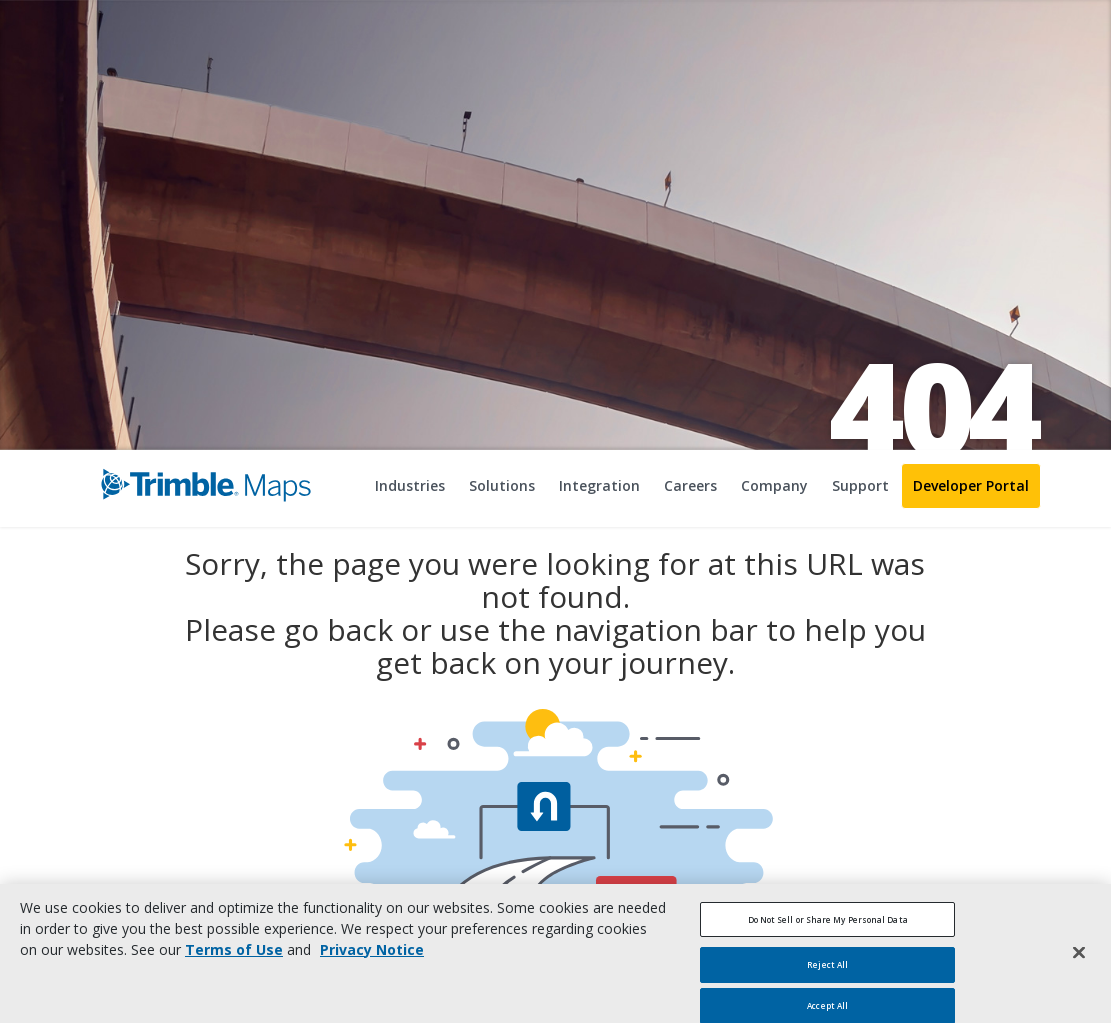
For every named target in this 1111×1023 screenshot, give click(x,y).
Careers (690, 485)
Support (860, 485)
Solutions (502, 485)
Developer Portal (971, 485)
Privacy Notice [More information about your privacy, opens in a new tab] (372, 959)
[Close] (1079, 963)
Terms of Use (234, 959)
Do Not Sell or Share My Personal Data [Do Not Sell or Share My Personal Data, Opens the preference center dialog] (828, 929)
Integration (599, 485)
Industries (410, 485)
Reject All (827, 975)
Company (774, 485)
